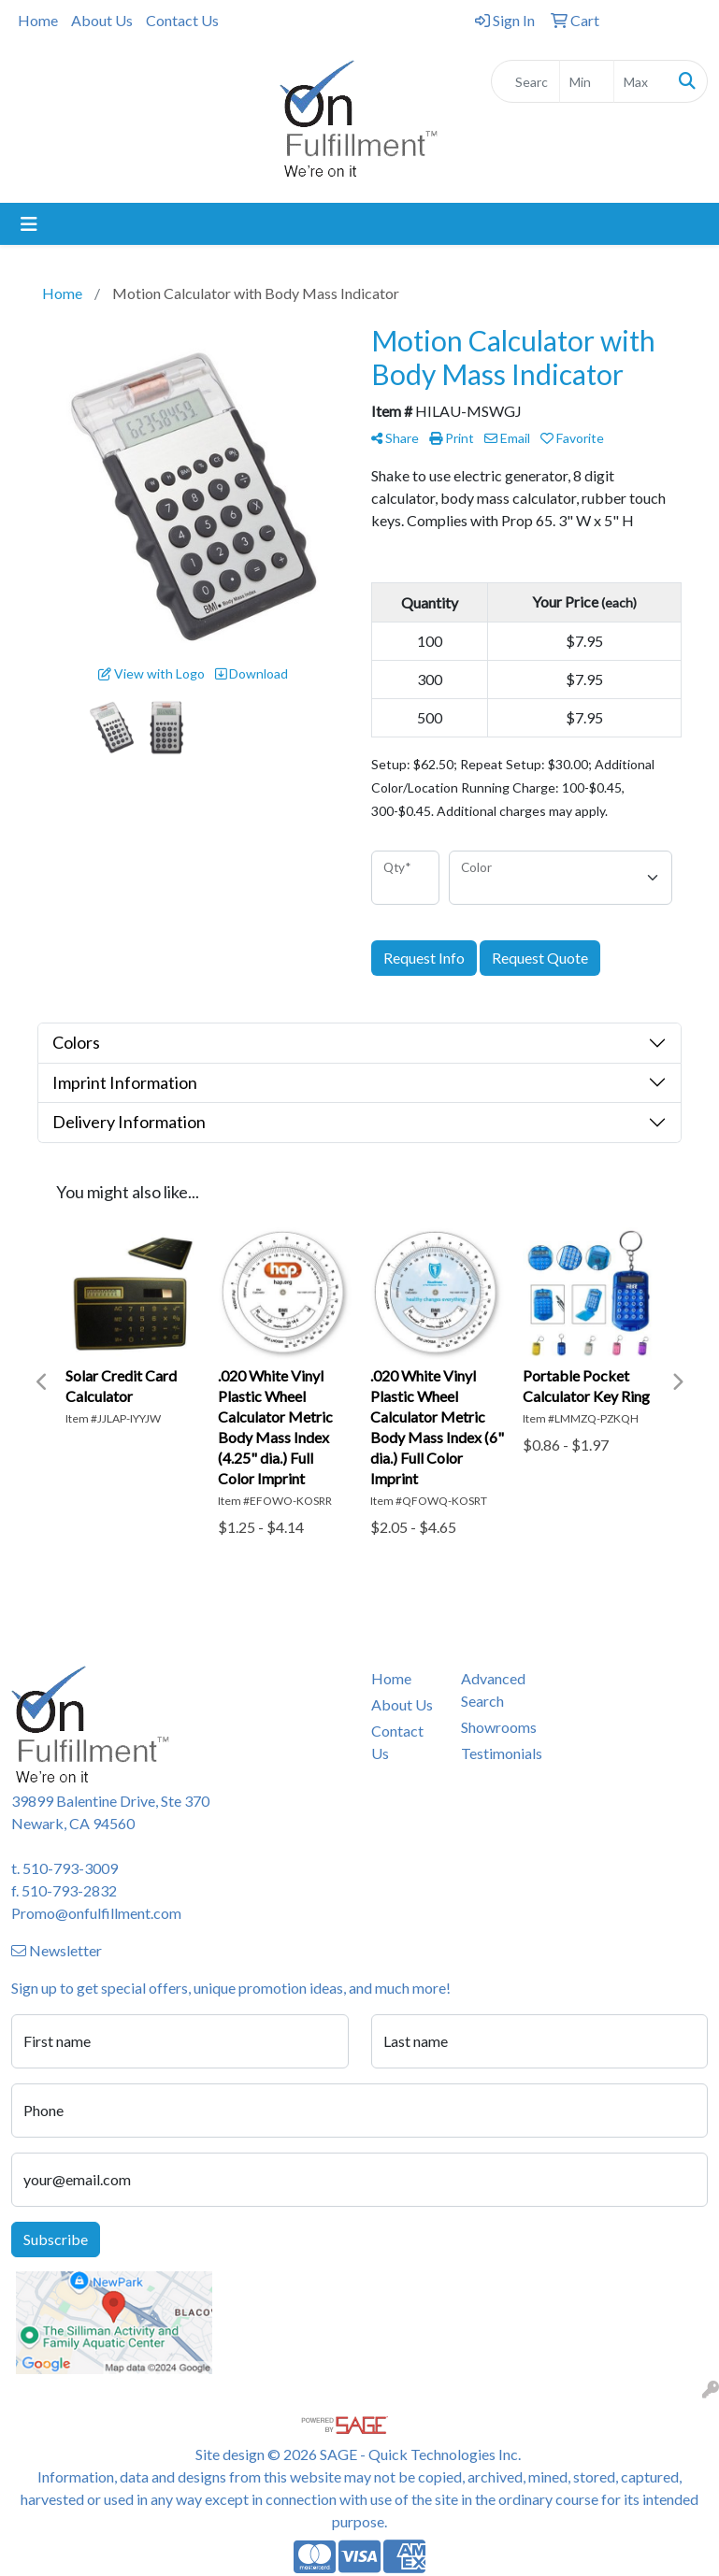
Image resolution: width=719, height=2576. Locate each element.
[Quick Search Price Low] (586, 81)
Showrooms (494, 1727)
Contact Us (182, 20)
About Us (102, 20)
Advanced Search (493, 1689)
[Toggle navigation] (29, 223)
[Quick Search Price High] (641, 81)
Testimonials (494, 1753)
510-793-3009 (70, 1868)
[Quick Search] (525, 81)
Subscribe (55, 2239)
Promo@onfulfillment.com (96, 1913)
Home (38, 20)
